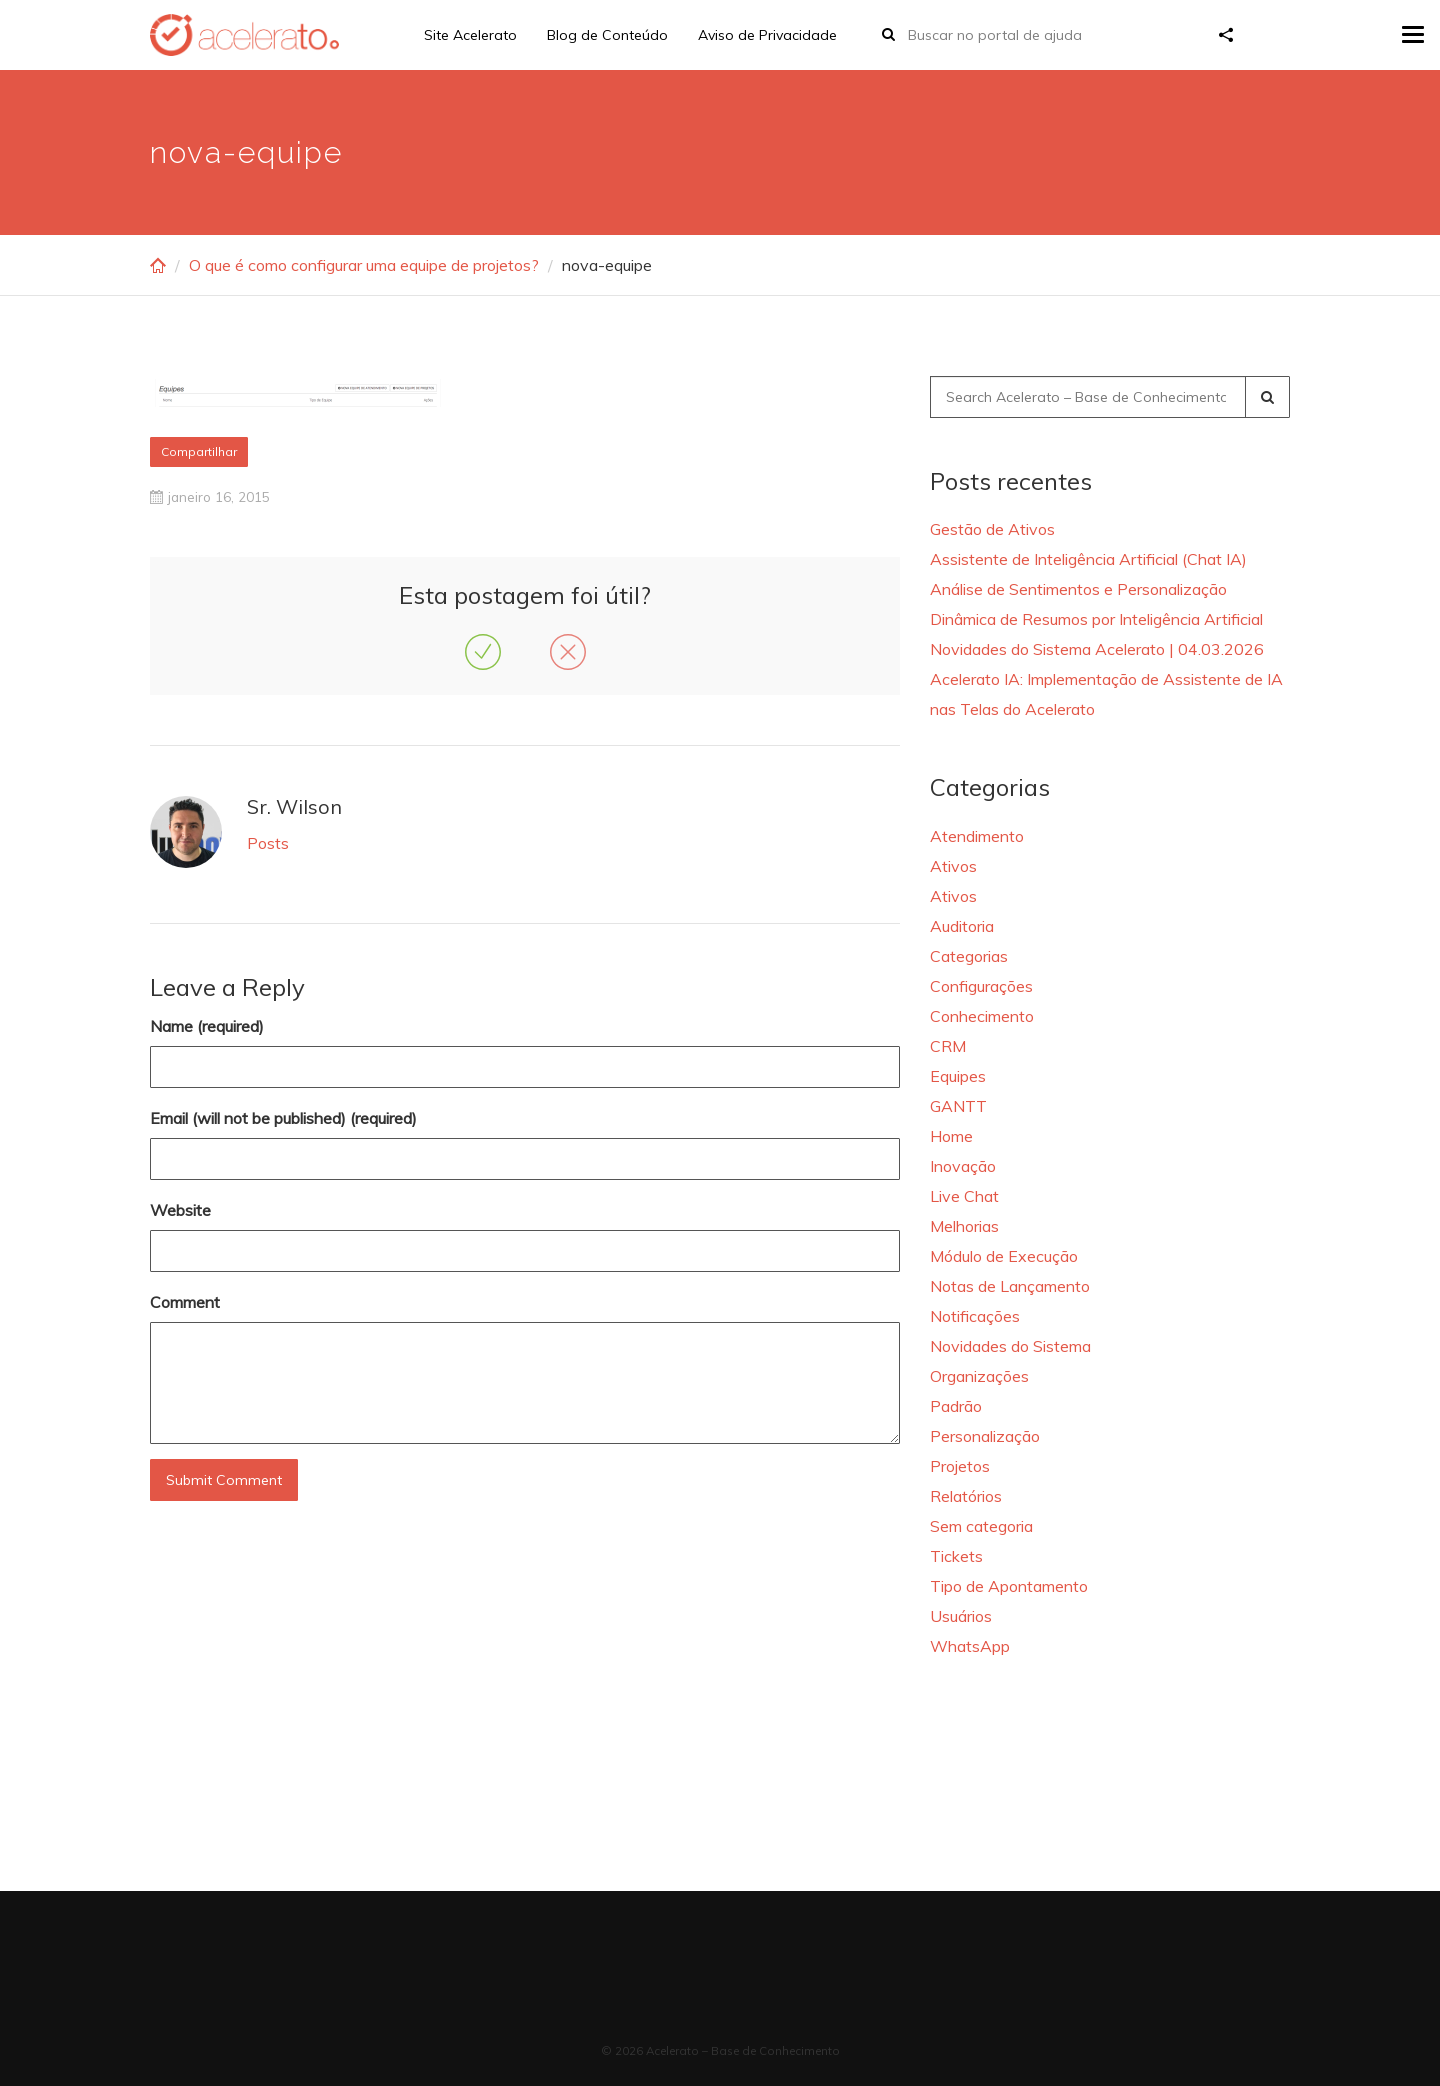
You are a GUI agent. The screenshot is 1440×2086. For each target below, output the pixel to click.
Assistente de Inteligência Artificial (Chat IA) (1088, 559)
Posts (268, 843)
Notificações (975, 1316)
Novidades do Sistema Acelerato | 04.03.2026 (1097, 649)
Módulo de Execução (1004, 1256)
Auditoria (962, 926)
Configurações (981, 986)
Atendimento (977, 836)
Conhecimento (982, 1016)
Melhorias (964, 1226)
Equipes (958, 1076)
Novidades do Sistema (1010, 1346)
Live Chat (964, 1196)
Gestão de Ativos (992, 529)
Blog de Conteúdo (607, 35)
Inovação (963, 1166)
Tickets (956, 1556)
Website (180, 1210)
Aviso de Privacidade (767, 35)
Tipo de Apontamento (1009, 1586)
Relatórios (966, 1496)
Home (951, 1136)
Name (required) (207, 1026)
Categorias (969, 956)
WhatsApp (970, 1646)
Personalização (985, 1436)
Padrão (956, 1406)
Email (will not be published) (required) (283, 1118)
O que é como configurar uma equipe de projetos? (364, 265)
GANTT (958, 1106)
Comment (185, 1302)
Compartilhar (199, 451)
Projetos (960, 1466)
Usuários (961, 1616)
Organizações (979, 1376)
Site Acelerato (470, 35)
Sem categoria (981, 1526)
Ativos (953, 866)
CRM (948, 1046)
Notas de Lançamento (1010, 1286)
